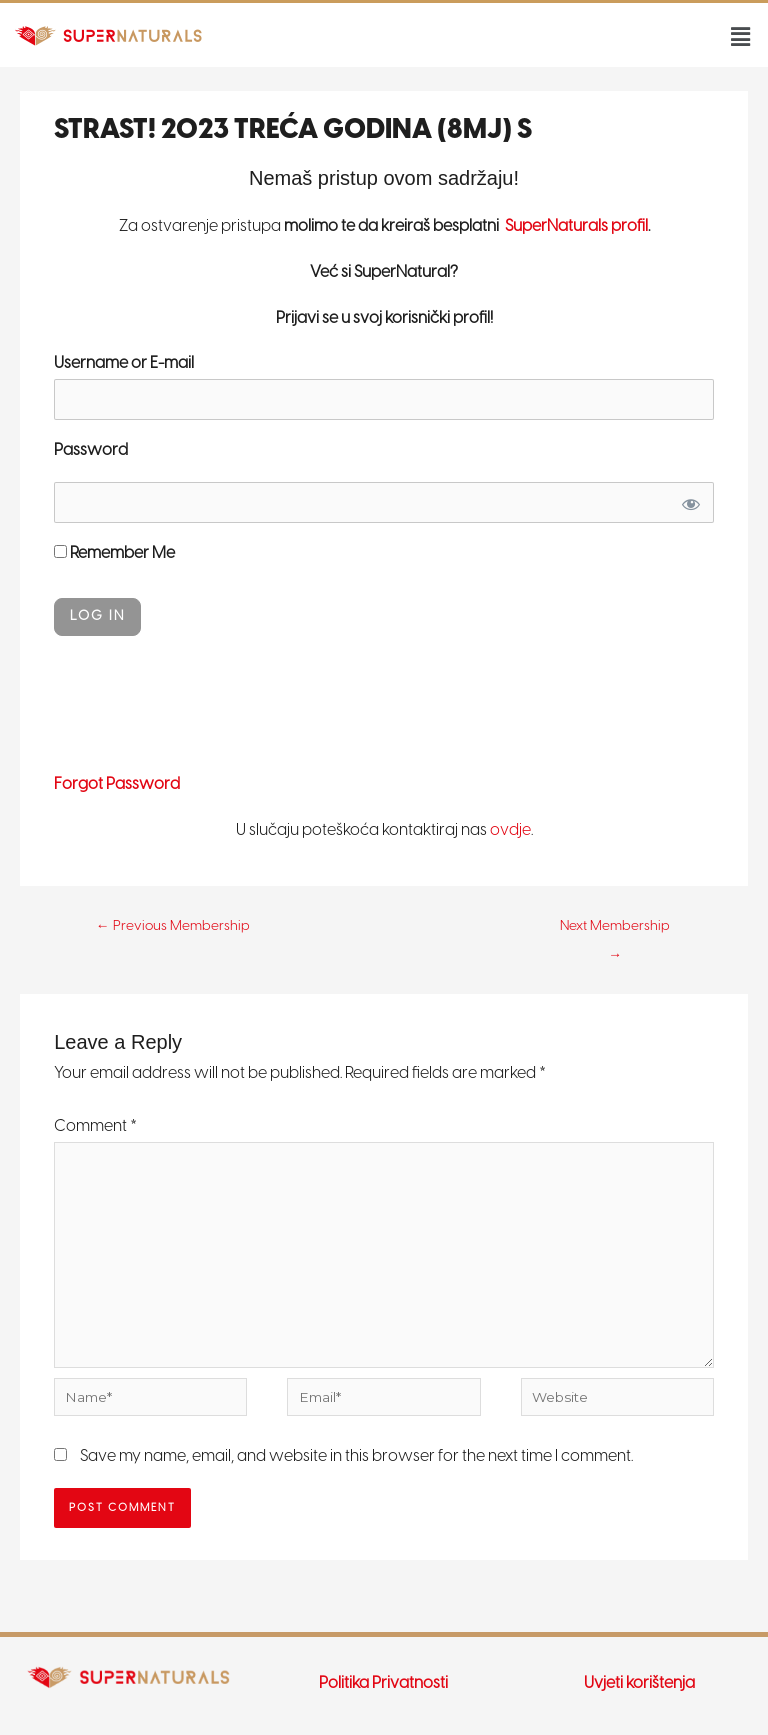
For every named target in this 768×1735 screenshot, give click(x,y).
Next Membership (615, 931)
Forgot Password (117, 784)
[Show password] (690, 502)
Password (91, 450)
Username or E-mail (124, 363)
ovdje (510, 830)
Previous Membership (173, 926)
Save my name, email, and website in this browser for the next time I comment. (356, 1456)
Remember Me (114, 553)
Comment (95, 1126)
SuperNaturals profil (575, 226)
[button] (741, 37)
